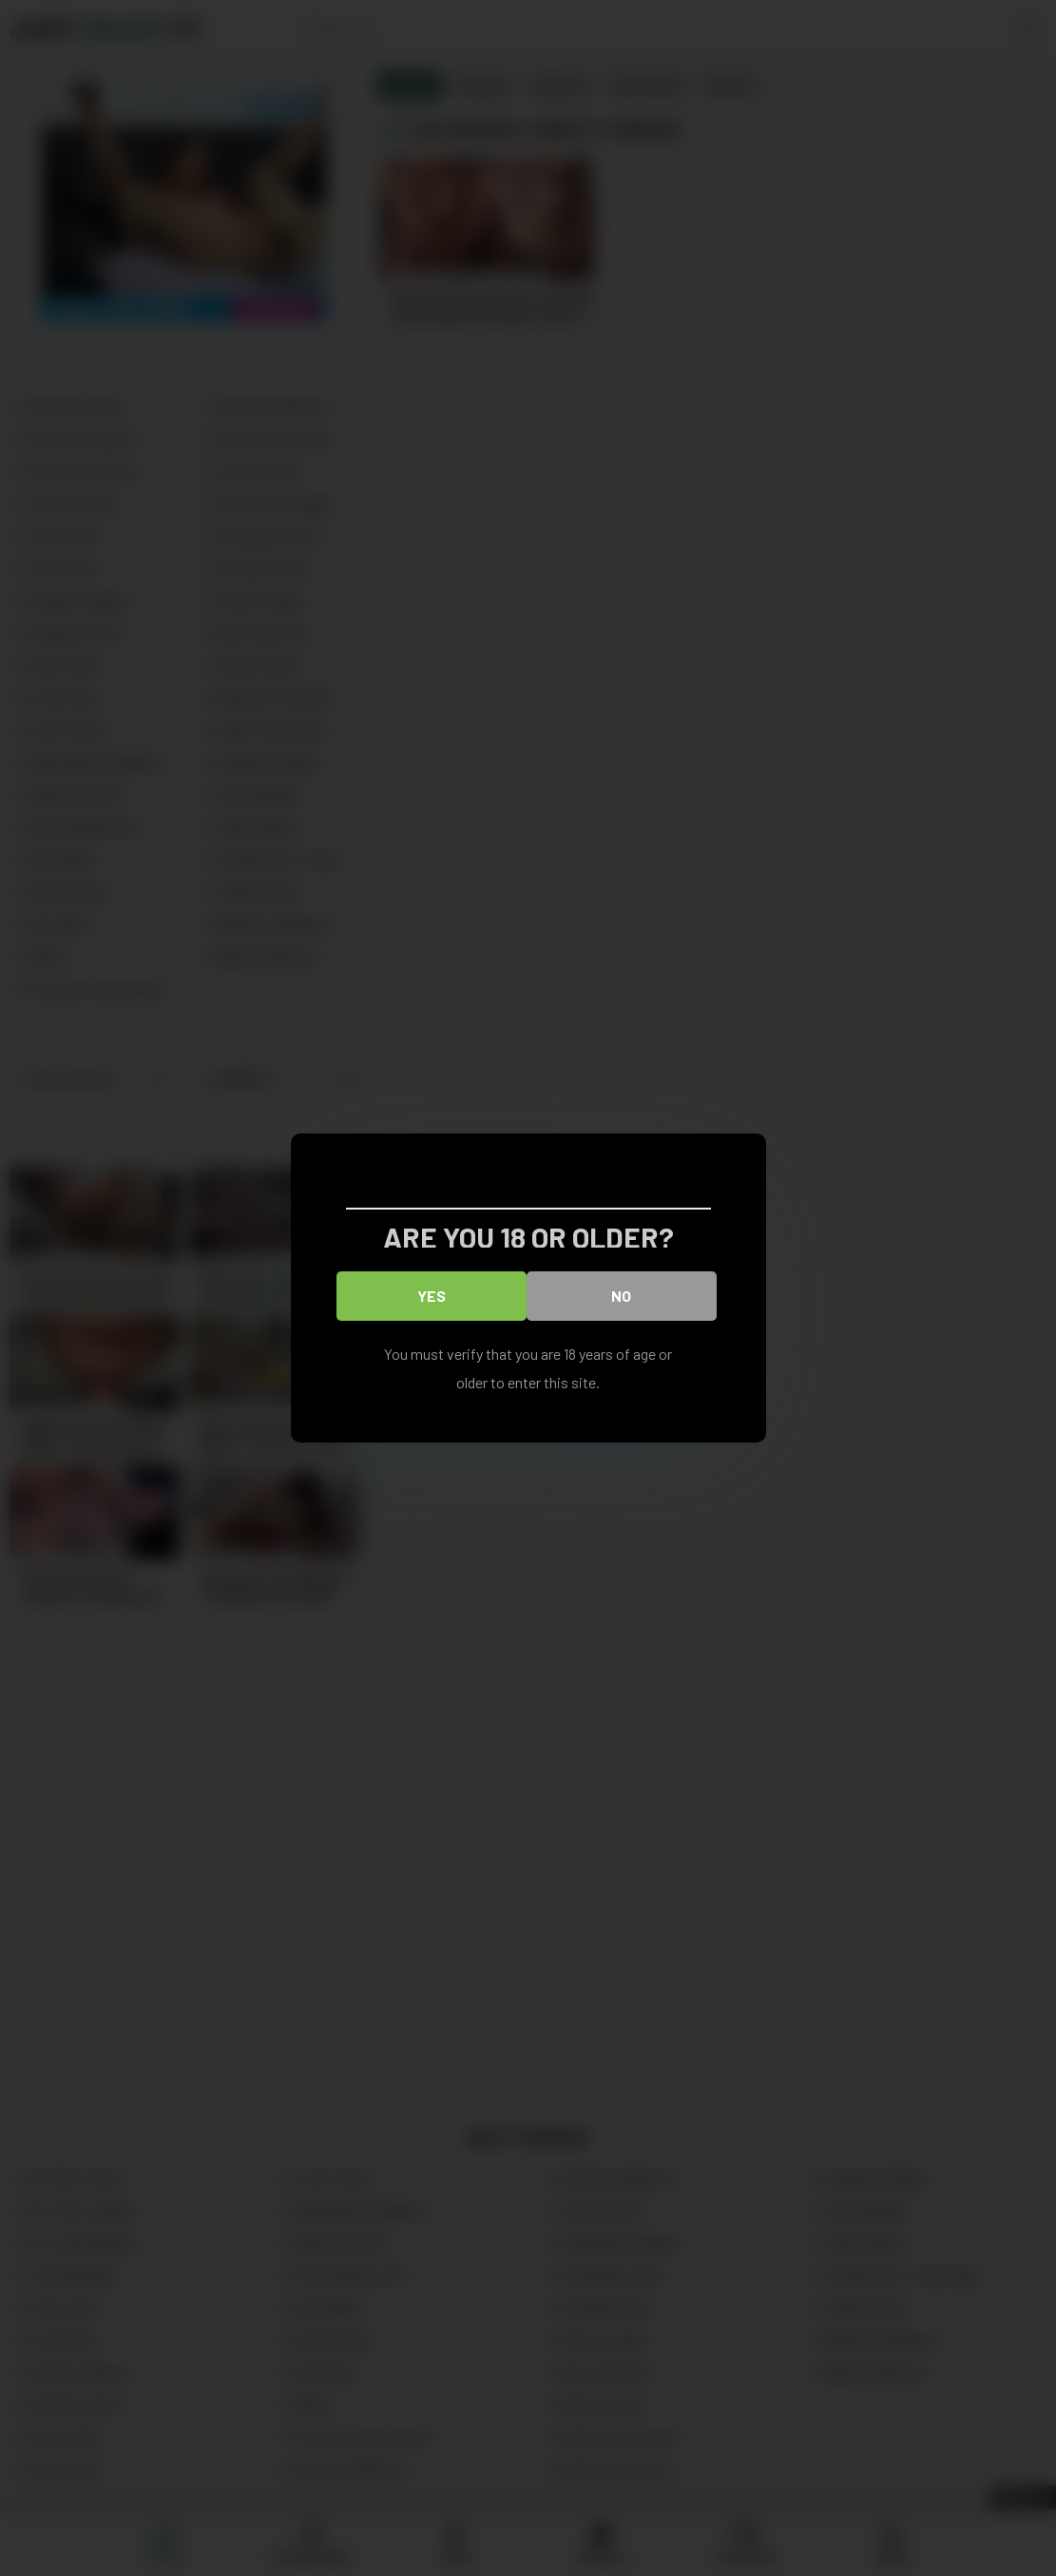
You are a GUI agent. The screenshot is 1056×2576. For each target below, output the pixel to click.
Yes (431, 1296)
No (621, 1296)
